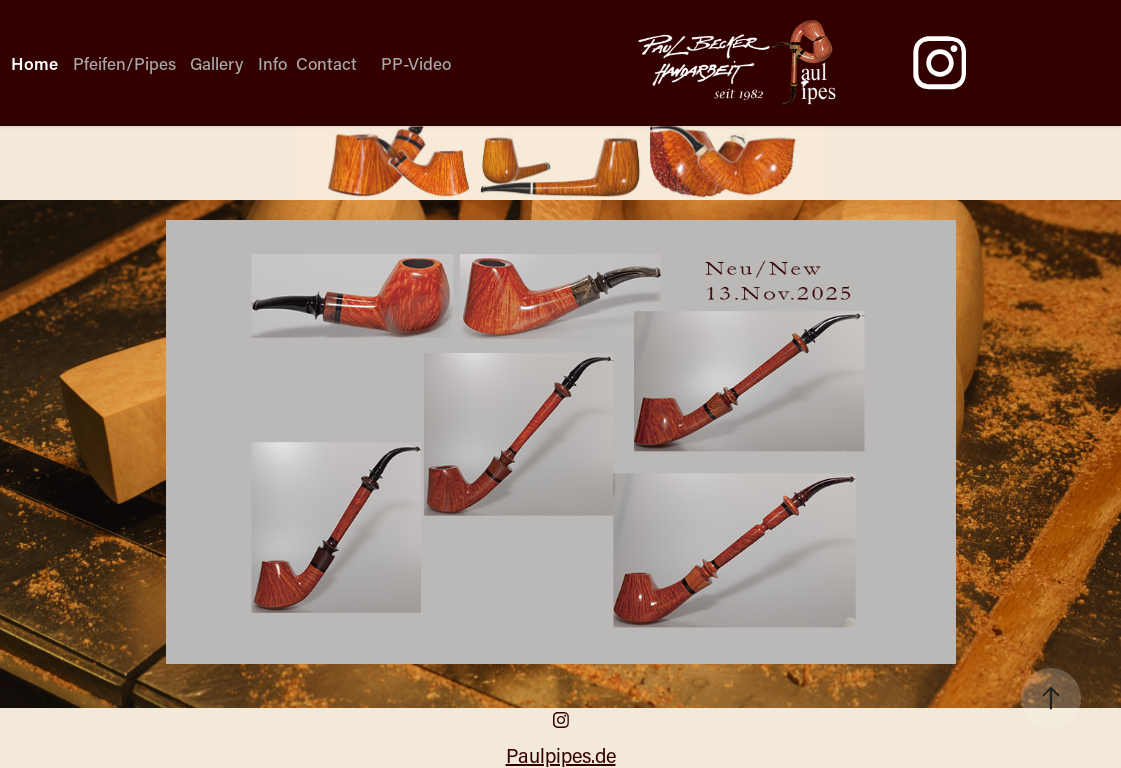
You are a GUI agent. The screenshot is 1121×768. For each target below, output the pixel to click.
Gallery (216, 63)
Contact (326, 63)
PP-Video (416, 63)
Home (34, 63)
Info (272, 63)
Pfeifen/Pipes (124, 63)
